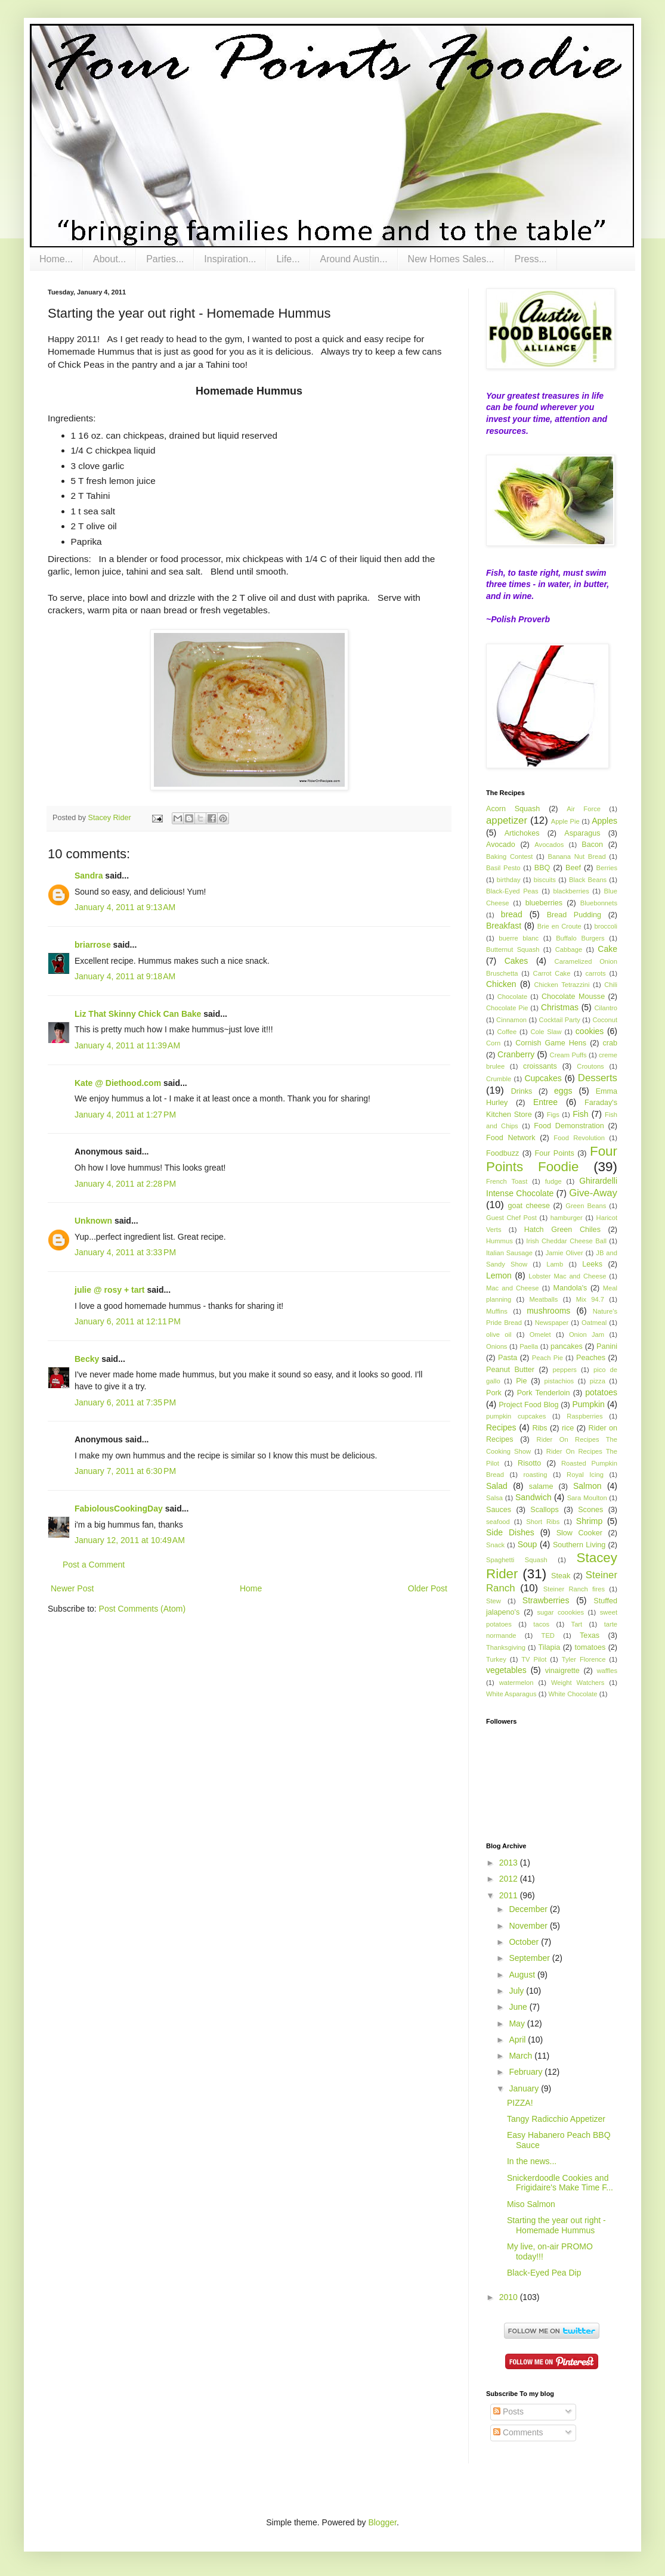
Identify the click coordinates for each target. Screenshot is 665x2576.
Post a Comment (94, 1564)
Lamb (554, 1264)
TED (548, 1635)
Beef (573, 868)
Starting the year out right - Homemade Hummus (556, 2225)
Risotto (529, 1463)
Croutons (590, 1066)
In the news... (531, 2161)
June (519, 2007)
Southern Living (579, 1545)
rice (568, 1428)
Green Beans (585, 1205)
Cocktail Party (559, 1019)
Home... (56, 259)
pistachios (559, 1381)
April (518, 2039)
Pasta (507, 1358)
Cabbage (568, 949)
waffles (606, 1670)
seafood (498, 1521)
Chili (610, 984)
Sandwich (533, 1497)
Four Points (554, 1153)
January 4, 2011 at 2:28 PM (125, 1183)
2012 (509, 1878)
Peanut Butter (510, 1369)
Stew (493, 1600)
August (523, 1974)
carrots (595, 973)
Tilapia (550, 1647)
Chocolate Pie (507, 1007)
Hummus (499, 1240)
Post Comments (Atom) (142, 1608)
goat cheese (529, 1206)
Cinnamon (511, 1019)
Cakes (516, 961)
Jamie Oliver (564, 1252)
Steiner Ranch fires (574, 1589)
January (525, 2088)
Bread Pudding (574, 915)
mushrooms (548, 1310)
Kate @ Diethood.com (118, 1083)
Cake (607, 949)
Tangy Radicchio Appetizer (556, 2119)
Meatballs (544, 1299)
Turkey (496, 1659)
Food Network (511, 1138)
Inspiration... (230, 259)
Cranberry (515, 1054)
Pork (494, 1393)
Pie (521, 1381)
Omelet (540, 1334)
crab (610, 1043)
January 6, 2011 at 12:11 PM (128, 1321)
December (529, 1909)
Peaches (590, 1358)
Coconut (604, 1019)
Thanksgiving (505, 1647)
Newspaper (552, 1322)
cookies (590, 1031)
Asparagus (582, 833)
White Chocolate (572, 1693)
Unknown (93, 1220)
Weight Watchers (577, 1682)
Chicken (501, 984)
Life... (287, 259)
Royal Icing (585, 1474)
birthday (509, 879)
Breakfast (503, 925)
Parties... (165, 259)
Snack (495, 1544)
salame (541, 1486)
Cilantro (605, 1007)
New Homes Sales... (451, 259)
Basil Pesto (503, 867)
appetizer (506, 820)
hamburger (566, 1217)
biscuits (545, 879)
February (527, 2072)
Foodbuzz (502, 1153)
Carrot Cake (552, 973)
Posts (508, 2411)
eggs (563, 1090)
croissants (540, 1066)
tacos (541, 1624)
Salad (497, 1486)
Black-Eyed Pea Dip (544, 2272)
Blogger (382, 2522)
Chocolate (512, 996)
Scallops (544, 1510)
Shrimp (589, 1521)
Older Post (427, 1588)
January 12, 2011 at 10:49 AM (130, 1540)
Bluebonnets (598, 903)
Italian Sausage (509, 1252)
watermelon (516, 1682)
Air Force (584, 808)
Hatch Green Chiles (562, 1229)
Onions (496, 1346)
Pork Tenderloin (543, 1393)
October (525, 1942)
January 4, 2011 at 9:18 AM (125, 976)
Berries (606, 867)
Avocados (549, 844)
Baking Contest (509, 856)
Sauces (498, 1510)
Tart (577, 1624)
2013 (509, 1862)
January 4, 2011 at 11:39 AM (127, 1045)
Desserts (597, 1078)
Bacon (592, 844)
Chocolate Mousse (573, 996)
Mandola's (570, 1288)
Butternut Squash (513, 949)
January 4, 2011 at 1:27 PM (125, 1114)
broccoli (605, 926)
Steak (560, 1576)
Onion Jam (586, 1334)
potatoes (601, 1392)
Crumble (498, 1078)
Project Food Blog (528, 1405)
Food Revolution (579, 1137)
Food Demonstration (569, 1126)
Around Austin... (354, 259)
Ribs (539, 1428)
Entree (545, 1102)
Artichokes (522, 833)
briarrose (93, 944)
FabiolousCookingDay (119, 1508)
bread (511, 914)
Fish (580, 1114)
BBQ (542, 868)
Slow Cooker (579, 1533)
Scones (590, 1510)
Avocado (500, 844)
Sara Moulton (587, 1497)
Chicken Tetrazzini (561, 984)
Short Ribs (542, 1521)
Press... (531, 259)
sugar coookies (560, 1612)
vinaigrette (562, 1670)
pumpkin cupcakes (516, 1416)
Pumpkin (588, 1404)
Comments (518, 2432)
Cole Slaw (546, 1031)
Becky (87, 1359)
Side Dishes (510, 1532)
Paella (528, 1346)
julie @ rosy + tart (110, 1290)
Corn (493, 1043)
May (518, 2023)
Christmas (560, 1007)
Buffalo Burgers (580, 938)
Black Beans (588, 879)
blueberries (543, 903)
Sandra (89, 875)
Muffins (497, 1311)
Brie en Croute (559, 926)
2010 (509, 2297)
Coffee (506, 1031)
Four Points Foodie (551, 1159)
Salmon (587, 1486)
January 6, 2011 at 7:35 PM (125, 1402)
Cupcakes (542, 1078)
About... (109, 259)
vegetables (506, 1670)
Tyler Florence (584, 1659)
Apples (604, 820)
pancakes (566, 1346)
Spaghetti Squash (517, 1559)
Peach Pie (547, 1357)
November (529, 1926)
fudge (553, 1181)
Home (251, 1588)
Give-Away (593, 1193)
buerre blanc (519, 938)
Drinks (522, 1091)
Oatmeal (594, 1322)
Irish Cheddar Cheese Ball (566, 1240)
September (530, 1958)
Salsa (494, 1497)
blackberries (571, 891)
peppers (565, 1369)
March (521, 2055)
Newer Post (72, 1588)
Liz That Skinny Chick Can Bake (138, 1014)
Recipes (501, 1427)
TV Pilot (533, 1659)
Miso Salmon (531, 2204)
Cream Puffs (568, 1055)
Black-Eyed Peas (512, 891)
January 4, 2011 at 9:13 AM (125, 907)
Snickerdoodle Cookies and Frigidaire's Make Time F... (560, 2183)
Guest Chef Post (511, 1217)
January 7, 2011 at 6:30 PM (125, 1471)
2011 (509, 1895)
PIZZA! (520, 2103)
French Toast (506, 1181)
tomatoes (589, 1647)
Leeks (592, 1264)
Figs (553, 1114)
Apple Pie (565, 821)
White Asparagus (511, 1693)
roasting (536, 1474)
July (517, 1990)
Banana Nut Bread (576, 856)
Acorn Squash (513, 809)
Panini (606, 1346)
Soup (527, 1544)
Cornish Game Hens (550, 1043)
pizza (597, 1381)
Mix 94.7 (590, 1299)
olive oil (498, 1334)
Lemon (499, 1275)
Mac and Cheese (512, 1288)
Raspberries (584, 1416)
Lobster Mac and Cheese (567, 1276)
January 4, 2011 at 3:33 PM (125, 1252)
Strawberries (546, 1600)
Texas (589, 1635)
